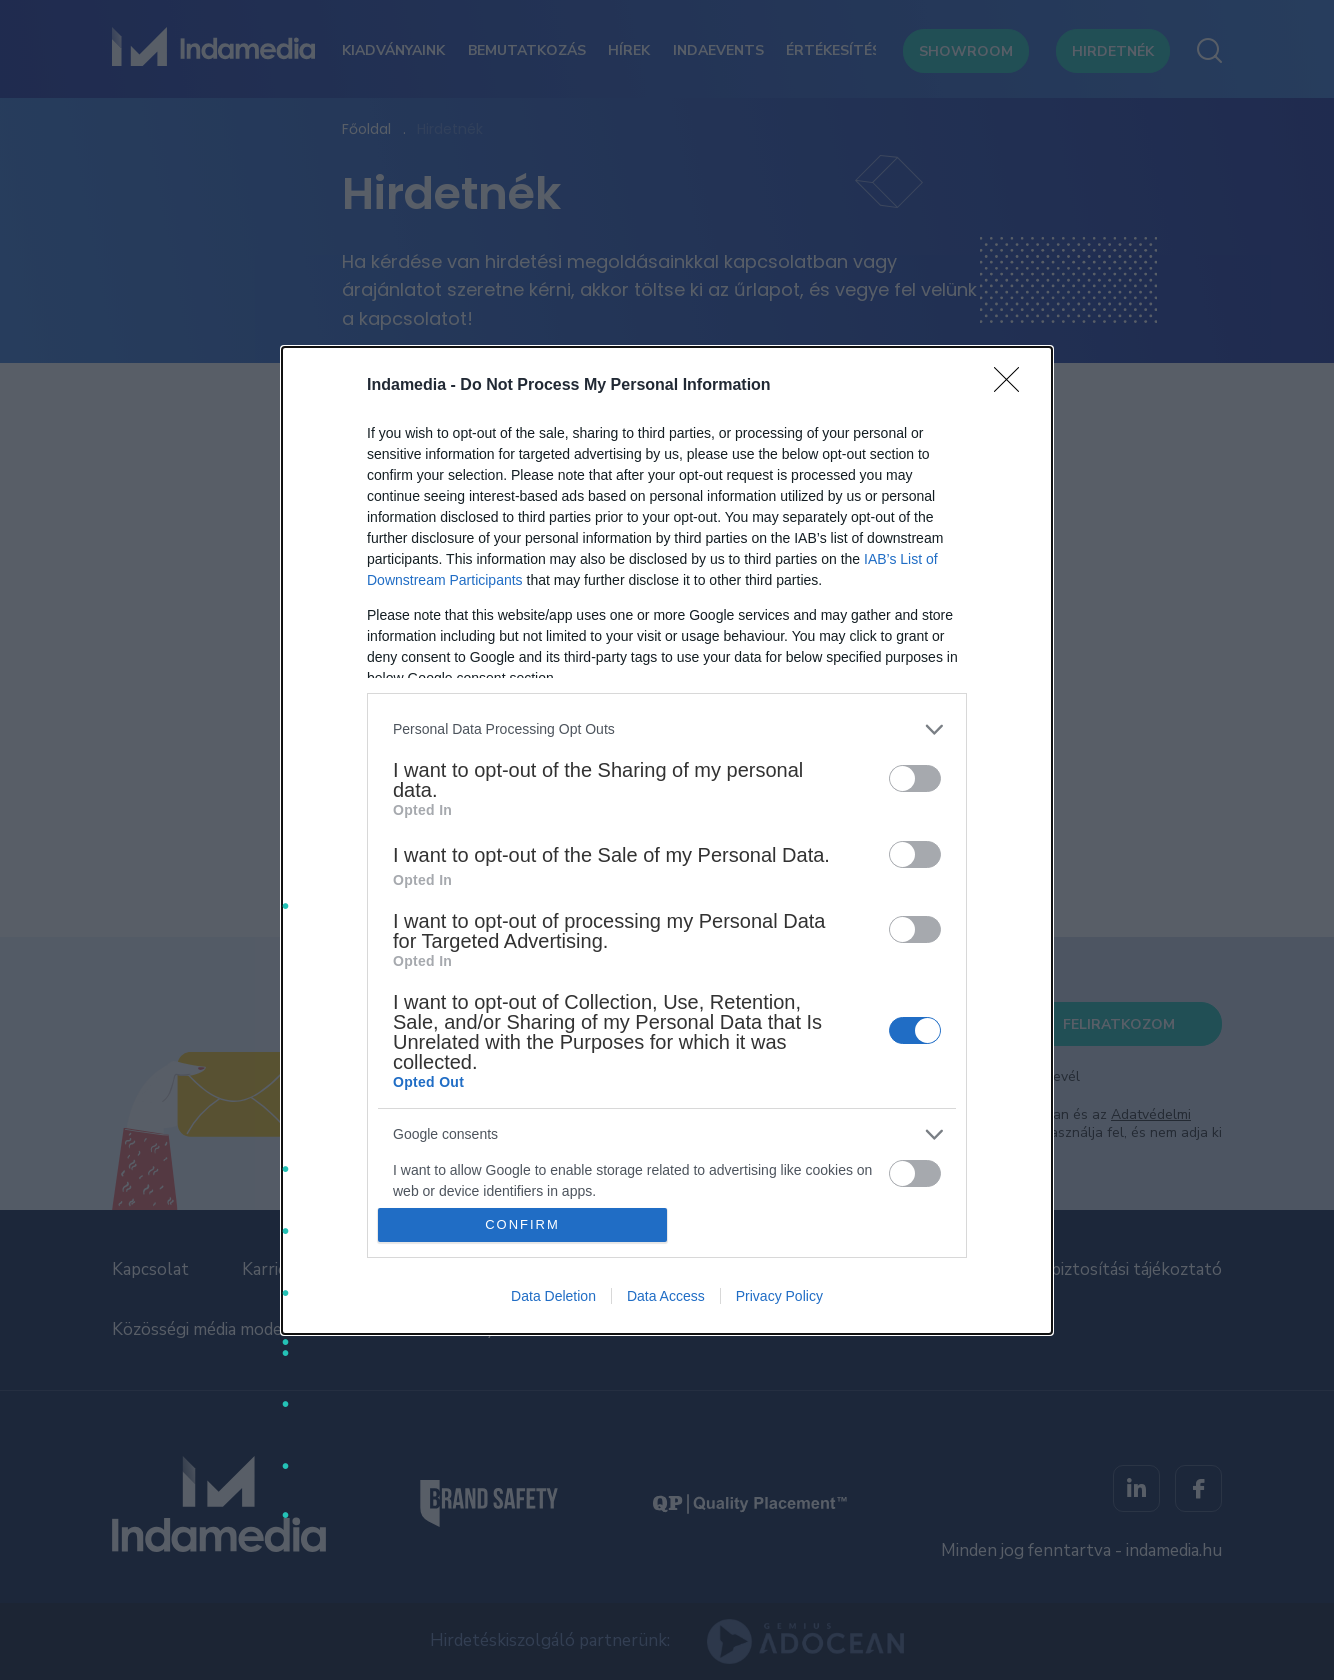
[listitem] (667, 729)
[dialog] (667, 840)
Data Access (666, 1296)
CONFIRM (522, 1224)
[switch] (915, 778)
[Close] (1013, 386)
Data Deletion (553, 1296)
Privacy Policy (779, 1296)
